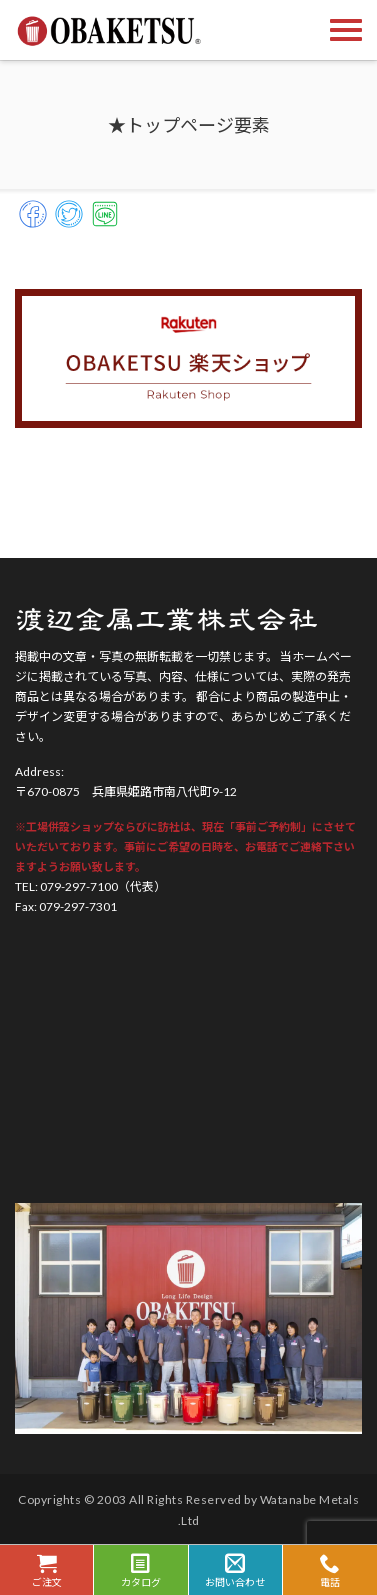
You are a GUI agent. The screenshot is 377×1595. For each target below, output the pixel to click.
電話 (330, 1570)
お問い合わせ (235, 1570)
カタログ (140, 1570)
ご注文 (46, 1570)
